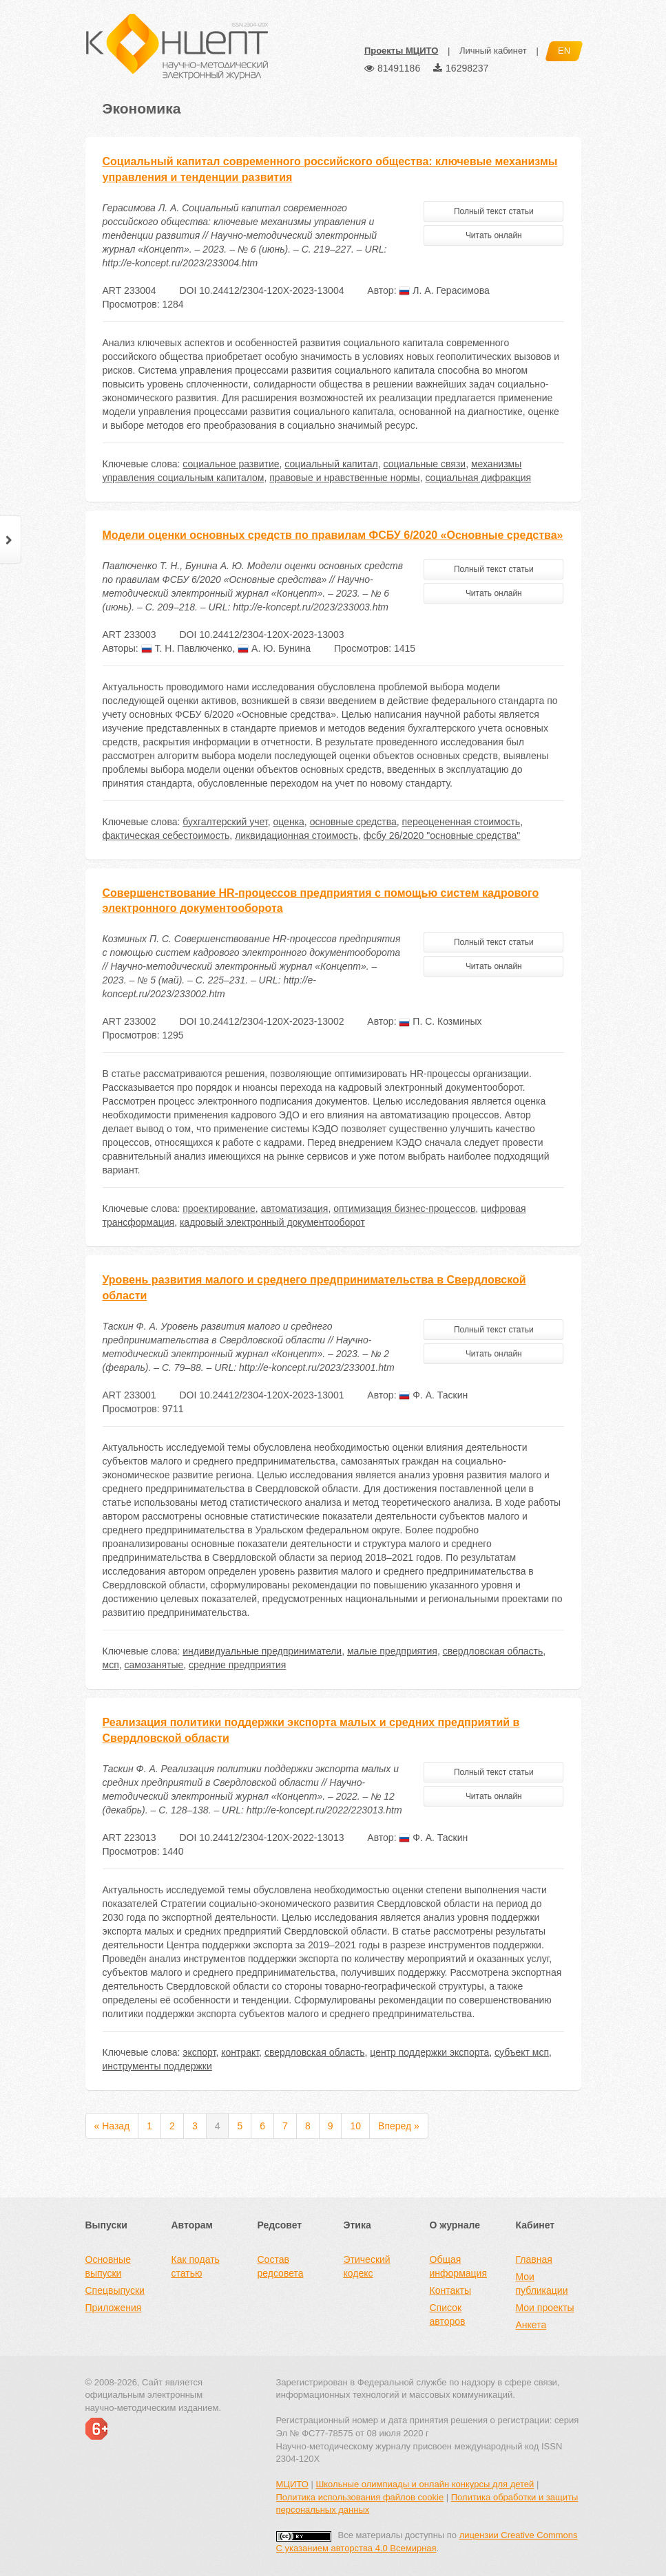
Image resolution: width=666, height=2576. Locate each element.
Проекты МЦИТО (401, 50)
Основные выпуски (108, 2266)
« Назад (112, 2125)
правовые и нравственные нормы (344, 477)
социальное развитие (231, 463)
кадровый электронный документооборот (272, 1222)
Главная (534, 2259)
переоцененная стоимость (461, 821)
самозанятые (154, 1664)
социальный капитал (330, 463)
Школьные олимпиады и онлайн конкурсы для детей (424, 2484)
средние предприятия (237, 1664)
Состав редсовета (281, 2266)
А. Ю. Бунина (274, 648)
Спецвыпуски (115, 2290)
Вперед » (398, 2125)
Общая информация (458, 2266)
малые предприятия (392, 1651)
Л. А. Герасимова (444, 290)
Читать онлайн (494, 235)
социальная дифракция (478, 477)
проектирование (219, 1208)
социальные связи (425, 463)
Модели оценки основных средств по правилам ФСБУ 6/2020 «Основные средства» (333, 535)
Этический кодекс (367, 2266)
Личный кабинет (493, 50)
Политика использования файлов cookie (360, 2497)
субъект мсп (522, 2052)
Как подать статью (195, 2266)
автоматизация (294, 1208)
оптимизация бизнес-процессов (404, 1208)
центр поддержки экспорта (429, 2052)
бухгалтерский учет (225, 821)
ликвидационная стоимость (296, 835)
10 (355, 2125)
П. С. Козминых (440, 1021)
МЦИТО (292, 2484)
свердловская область (493, 1651)
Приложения (113, 2307)
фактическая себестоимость (166, 835)
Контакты (450, 2290)
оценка (288, 821)
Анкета (531, 2324)
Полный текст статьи (494, 211)
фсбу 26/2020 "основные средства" (442, 835)
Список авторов (448, 2314)
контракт (240, 2052)
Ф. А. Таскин (433, 1395)
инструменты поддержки (157, 2066)
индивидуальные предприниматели (262, 1651)
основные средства (353, 821)
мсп (111, 1664)
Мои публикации (542, 2283)
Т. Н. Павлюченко (187, 648)
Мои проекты (545, 2307)
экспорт (199, 2052)
